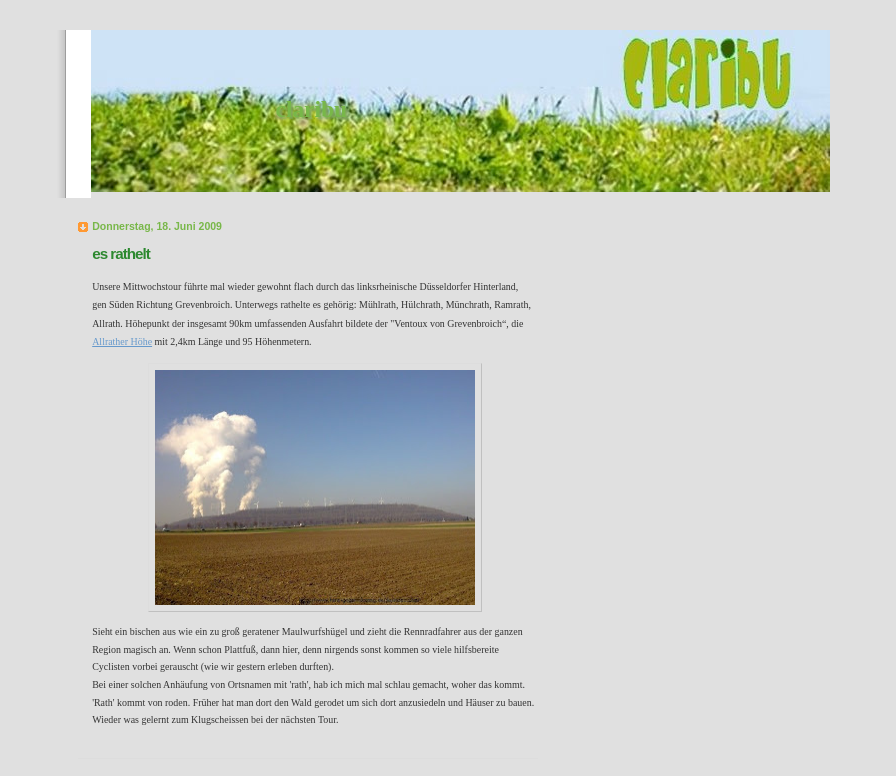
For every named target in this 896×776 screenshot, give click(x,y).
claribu (311, 109)
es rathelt (121, 253)
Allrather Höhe (122, 341)
